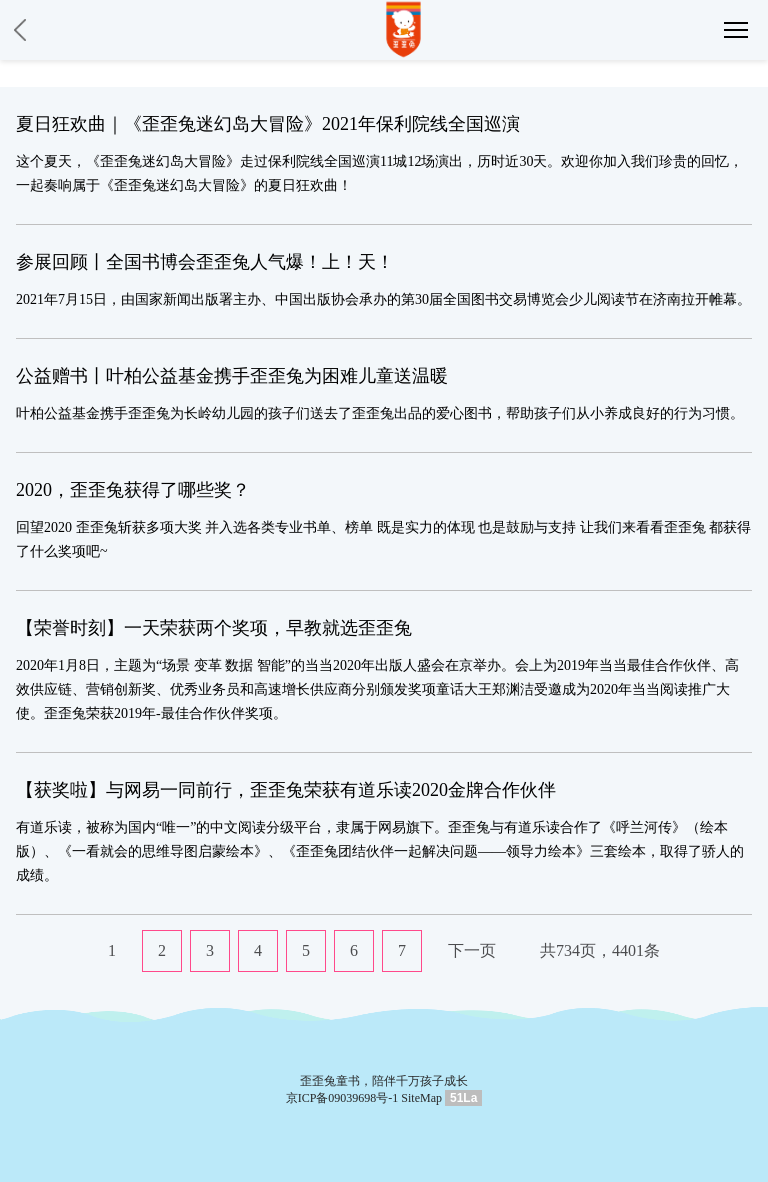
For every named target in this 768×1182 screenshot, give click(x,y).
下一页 (472, 950)
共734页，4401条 (600, 950)
